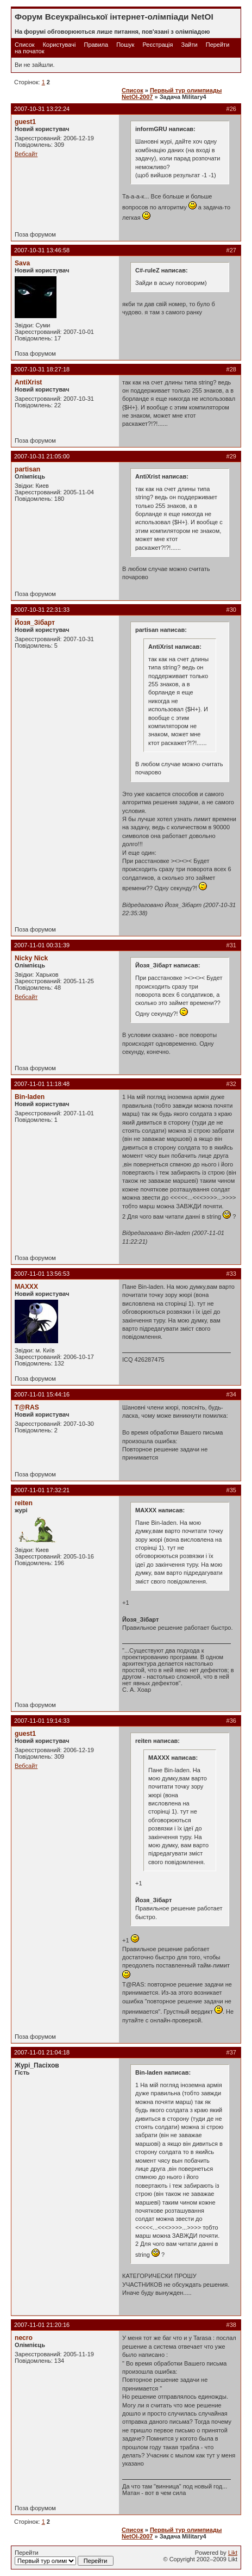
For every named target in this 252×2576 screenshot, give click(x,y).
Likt (232, 2552)
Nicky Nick (31, 958)
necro (24, 2338)
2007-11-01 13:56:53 (42, 1273)
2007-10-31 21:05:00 (42, 456)
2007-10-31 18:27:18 (42, 369)
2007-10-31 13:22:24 (42, 108)
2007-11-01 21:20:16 (42, 2324)
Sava (22, 263)
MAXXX (26, 1286)
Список (25, 44)
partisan (27, 469)
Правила (96, 44)
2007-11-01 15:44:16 (42, 1394)
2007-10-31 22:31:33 (42, 609)
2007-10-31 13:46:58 (42, 250)
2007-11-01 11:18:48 (42, 1084)
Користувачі (59, 44)
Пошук (125, 44)
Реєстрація (157, 44)
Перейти (64, 2557)
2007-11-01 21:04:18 (42, 2052)
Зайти (189, 44)
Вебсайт (26, 154)
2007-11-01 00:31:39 (42, 945)
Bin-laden (30, 1097)
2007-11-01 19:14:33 (42, 1720)
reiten (24, 1503)
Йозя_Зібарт (35, 622)
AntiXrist (28, 382)
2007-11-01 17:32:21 (42, 1490)
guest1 (25, 122)
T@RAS (27, 1407)
